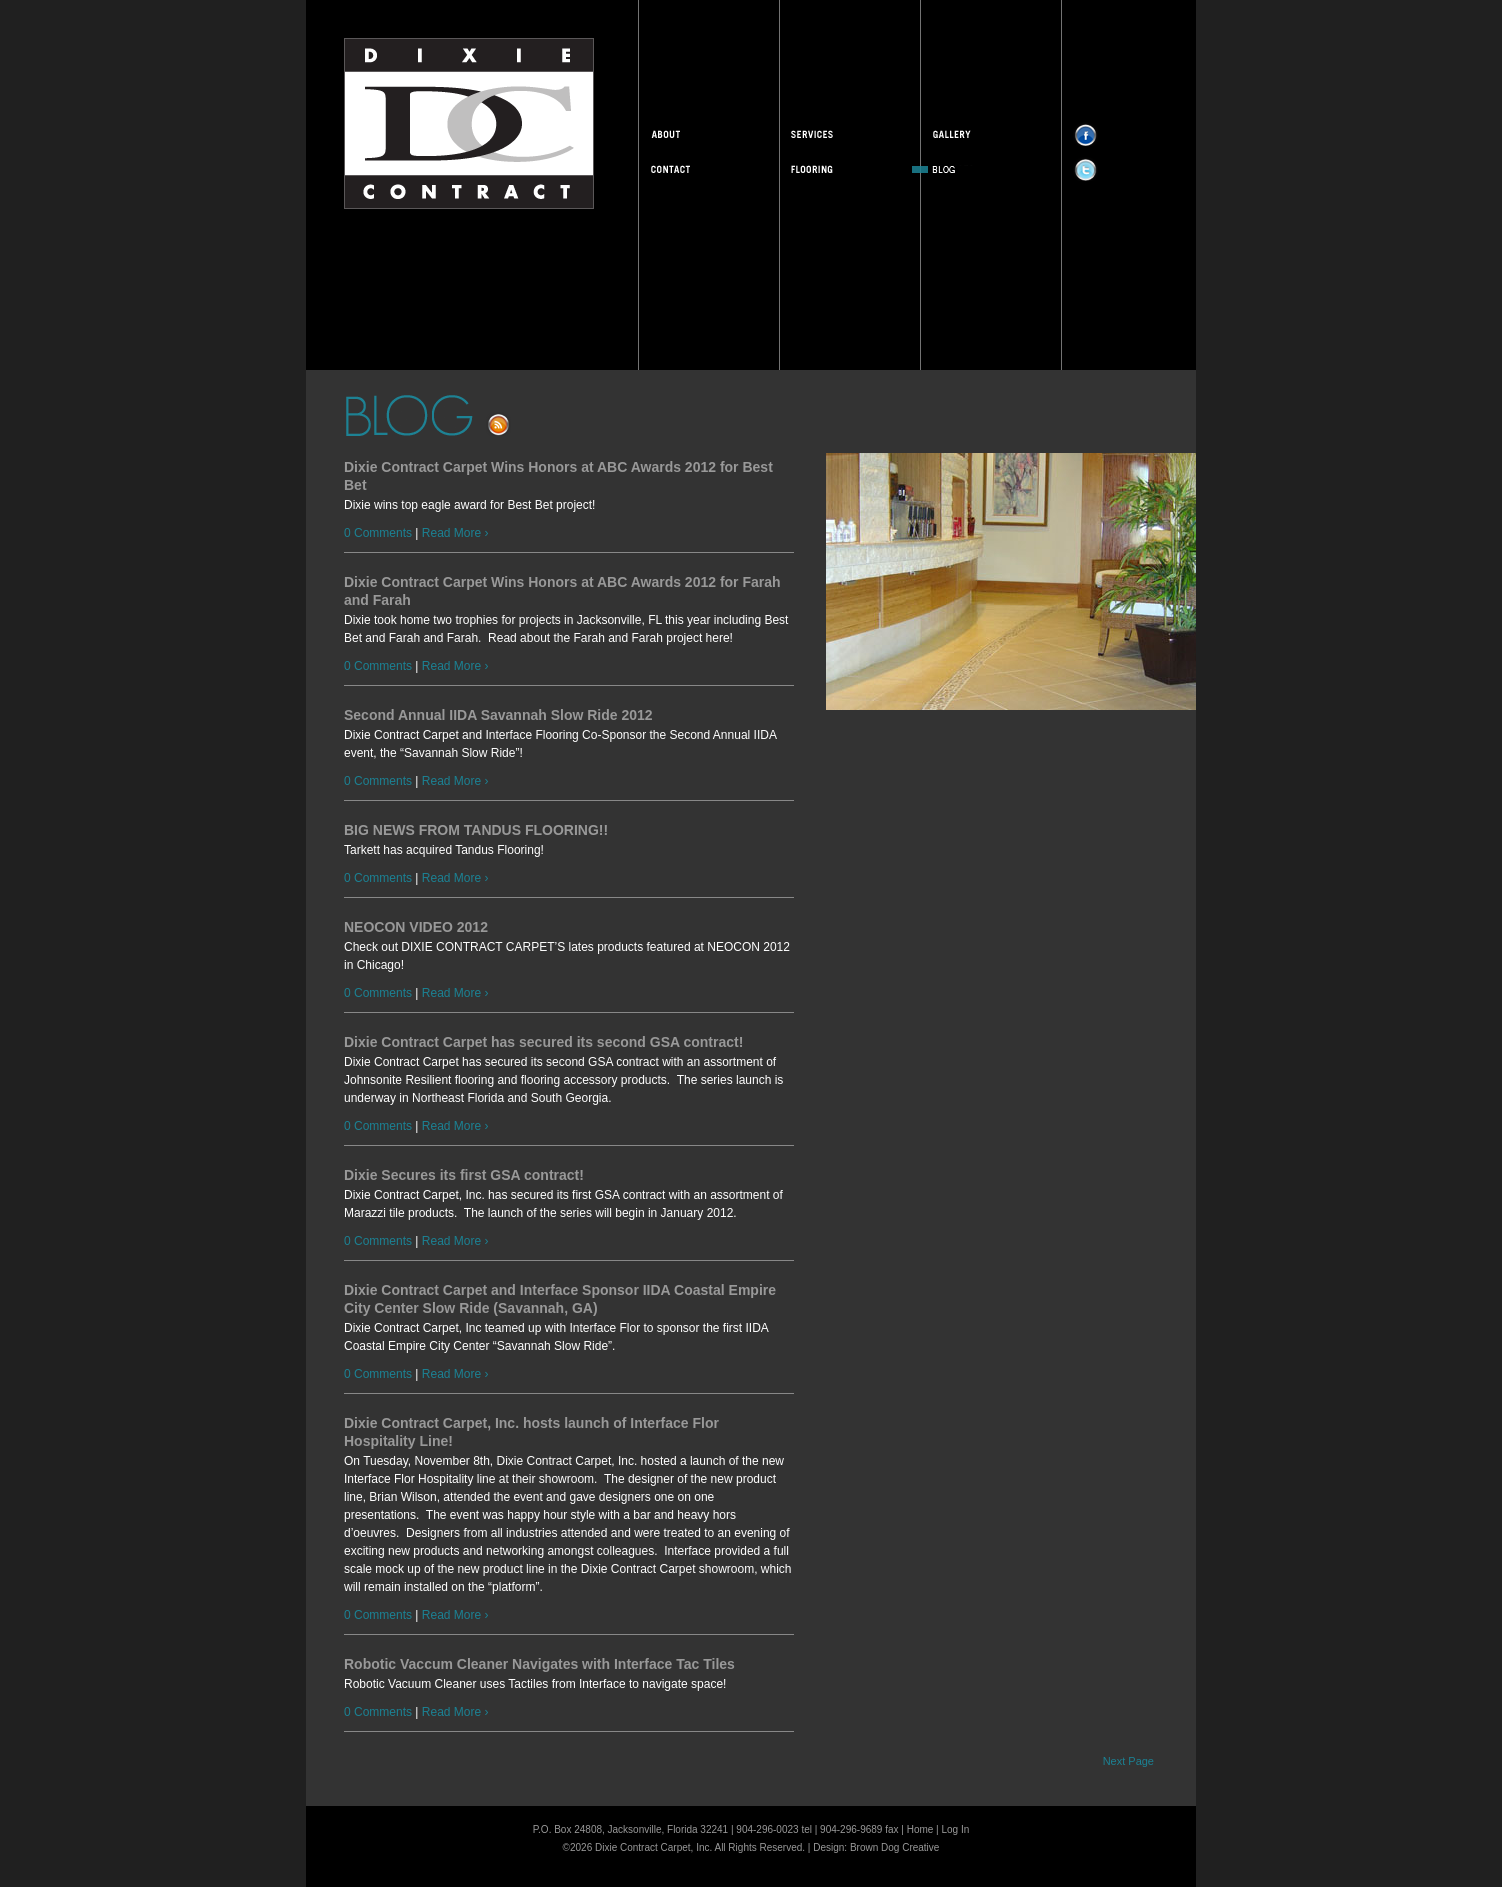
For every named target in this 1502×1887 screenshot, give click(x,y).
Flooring (841, 169)
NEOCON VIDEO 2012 (416, 927)
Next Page (1128, 1761)
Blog (982, 169)
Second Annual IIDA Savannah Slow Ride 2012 (498, 715)
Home (920, 1829)
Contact (700, 169)
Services (841, 134)
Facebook (1110, 134)
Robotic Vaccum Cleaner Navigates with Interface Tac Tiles (539, 1664)
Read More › (455, 533)
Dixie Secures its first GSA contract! (464, 1175)
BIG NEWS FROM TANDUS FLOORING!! (476, 830)
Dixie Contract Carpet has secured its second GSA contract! (543, 1042)
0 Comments (378, 533)
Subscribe (526, 424)
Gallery (982, 134)
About (700, 134)
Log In (956, 1829)
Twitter (1110, 169)
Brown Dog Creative (894, 1847)
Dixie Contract (469, 123)
